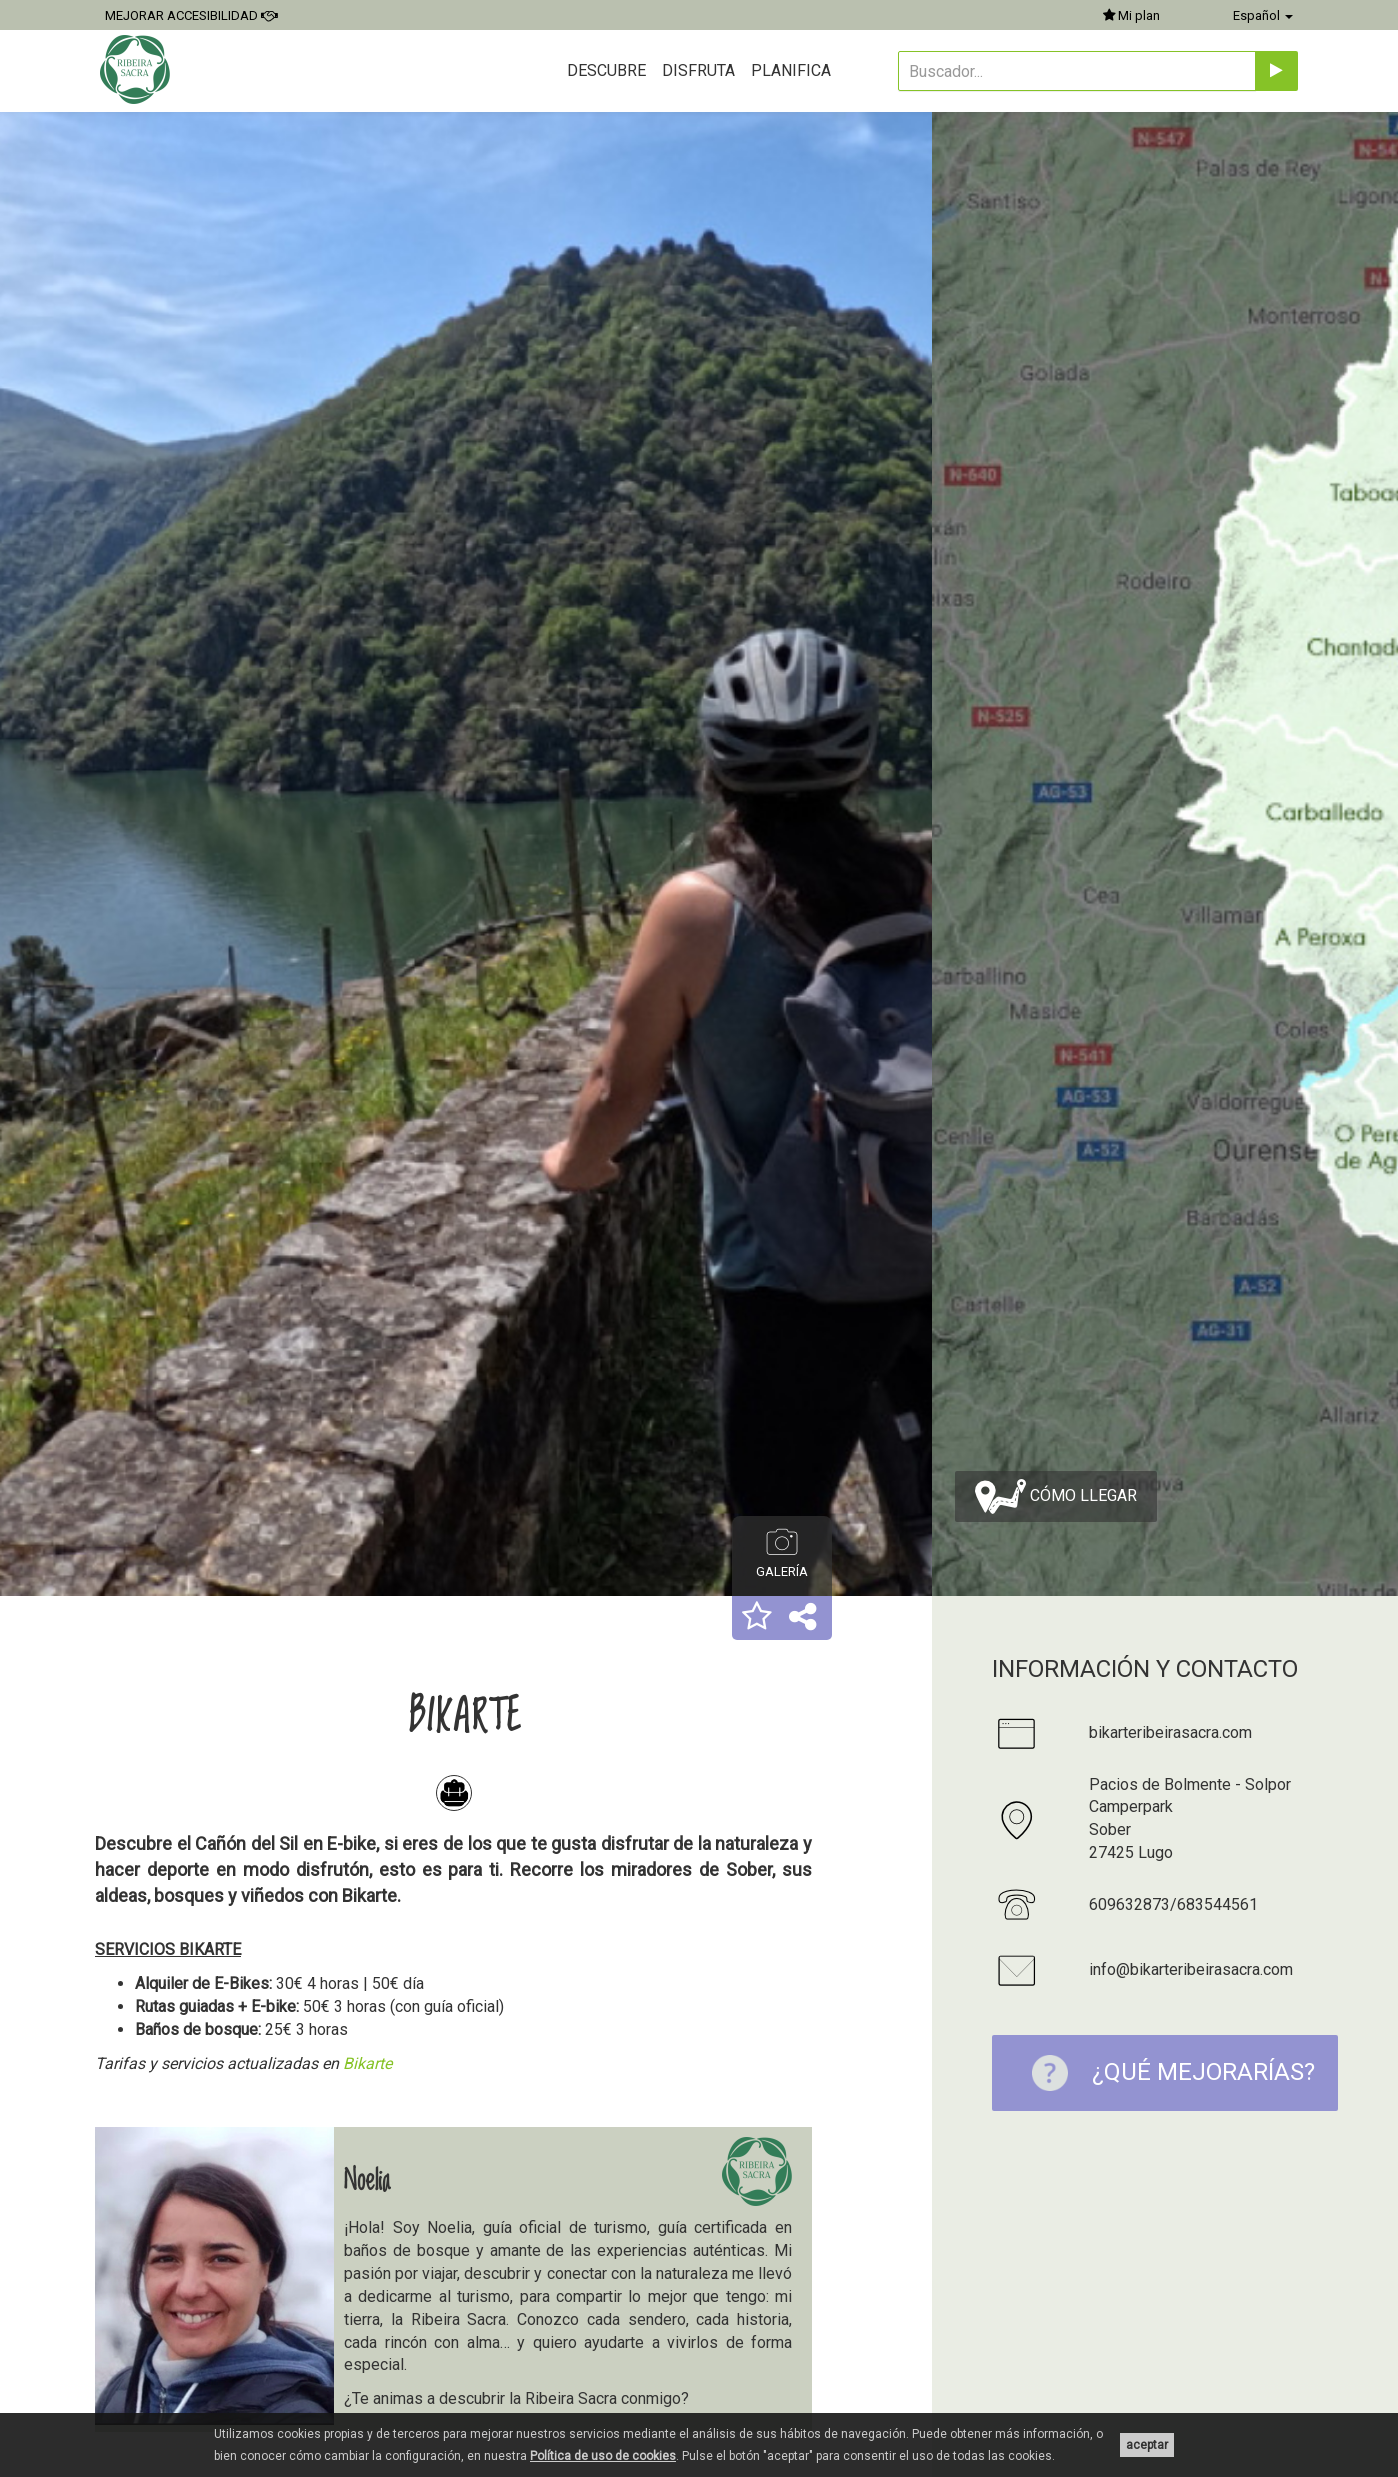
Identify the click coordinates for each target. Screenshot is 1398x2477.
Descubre (606, 70)
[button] (757, 1618)
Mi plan (1131, 15)
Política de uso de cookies (603, 2456)
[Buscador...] (1077, 71)
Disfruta (698, 70)
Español (1263, 15)
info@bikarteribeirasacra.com (1191, 1969)
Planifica (791, 70)
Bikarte (369, 2063)
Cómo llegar (1056, 1496)
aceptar (1147, 2445)
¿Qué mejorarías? (1163, 2073)
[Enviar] (1276, 71)
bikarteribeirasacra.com (1170, 1732)
